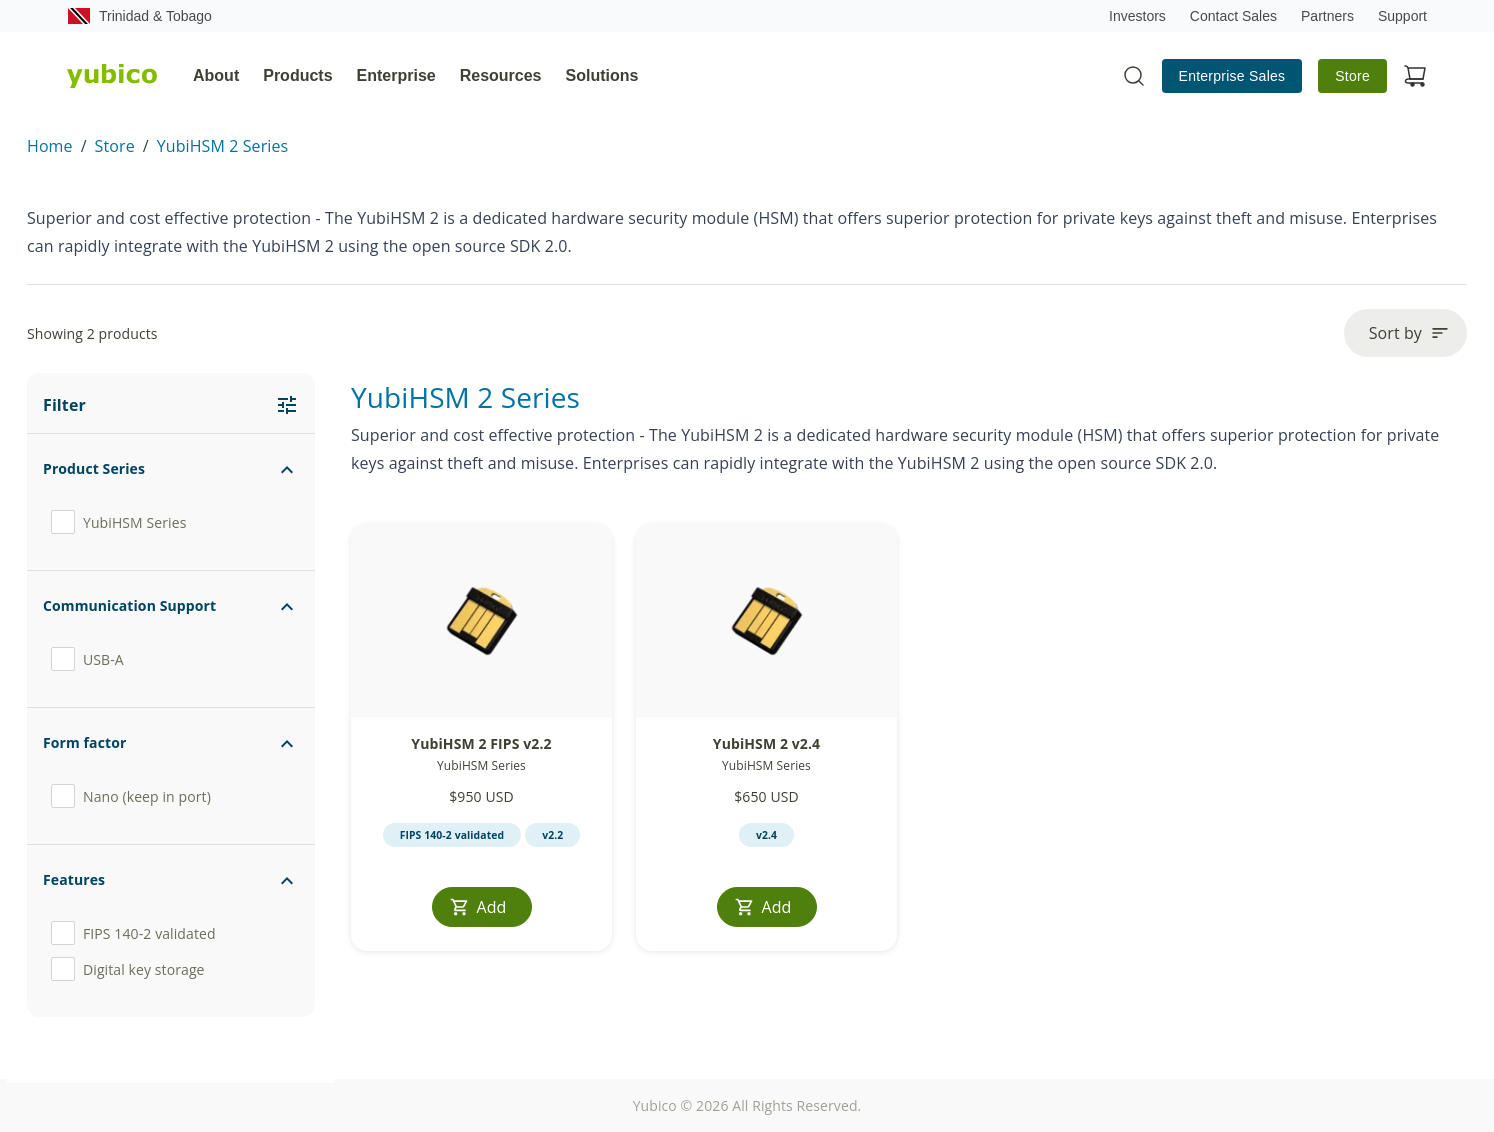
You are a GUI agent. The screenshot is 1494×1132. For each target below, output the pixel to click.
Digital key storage (128, 969)
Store (1352, 76)
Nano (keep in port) (131, 796)
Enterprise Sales (1232, 76)
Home (50, 146)
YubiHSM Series (118, 522)
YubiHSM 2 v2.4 (766, 743)
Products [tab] (297, 75)
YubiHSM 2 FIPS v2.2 (481, 743)
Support (1402, 16)
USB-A (87, 659)
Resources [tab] (501, 75)
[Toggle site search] (1134, 76)
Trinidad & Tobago (139, 16)
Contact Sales (1233, 16)
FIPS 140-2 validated (133, 933)
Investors (1137, 16)
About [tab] (216, 75)
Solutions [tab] (602, 75)
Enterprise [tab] (396, 75)
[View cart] (1415, 76)
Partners (1327, 16)
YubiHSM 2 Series (223, 146)
